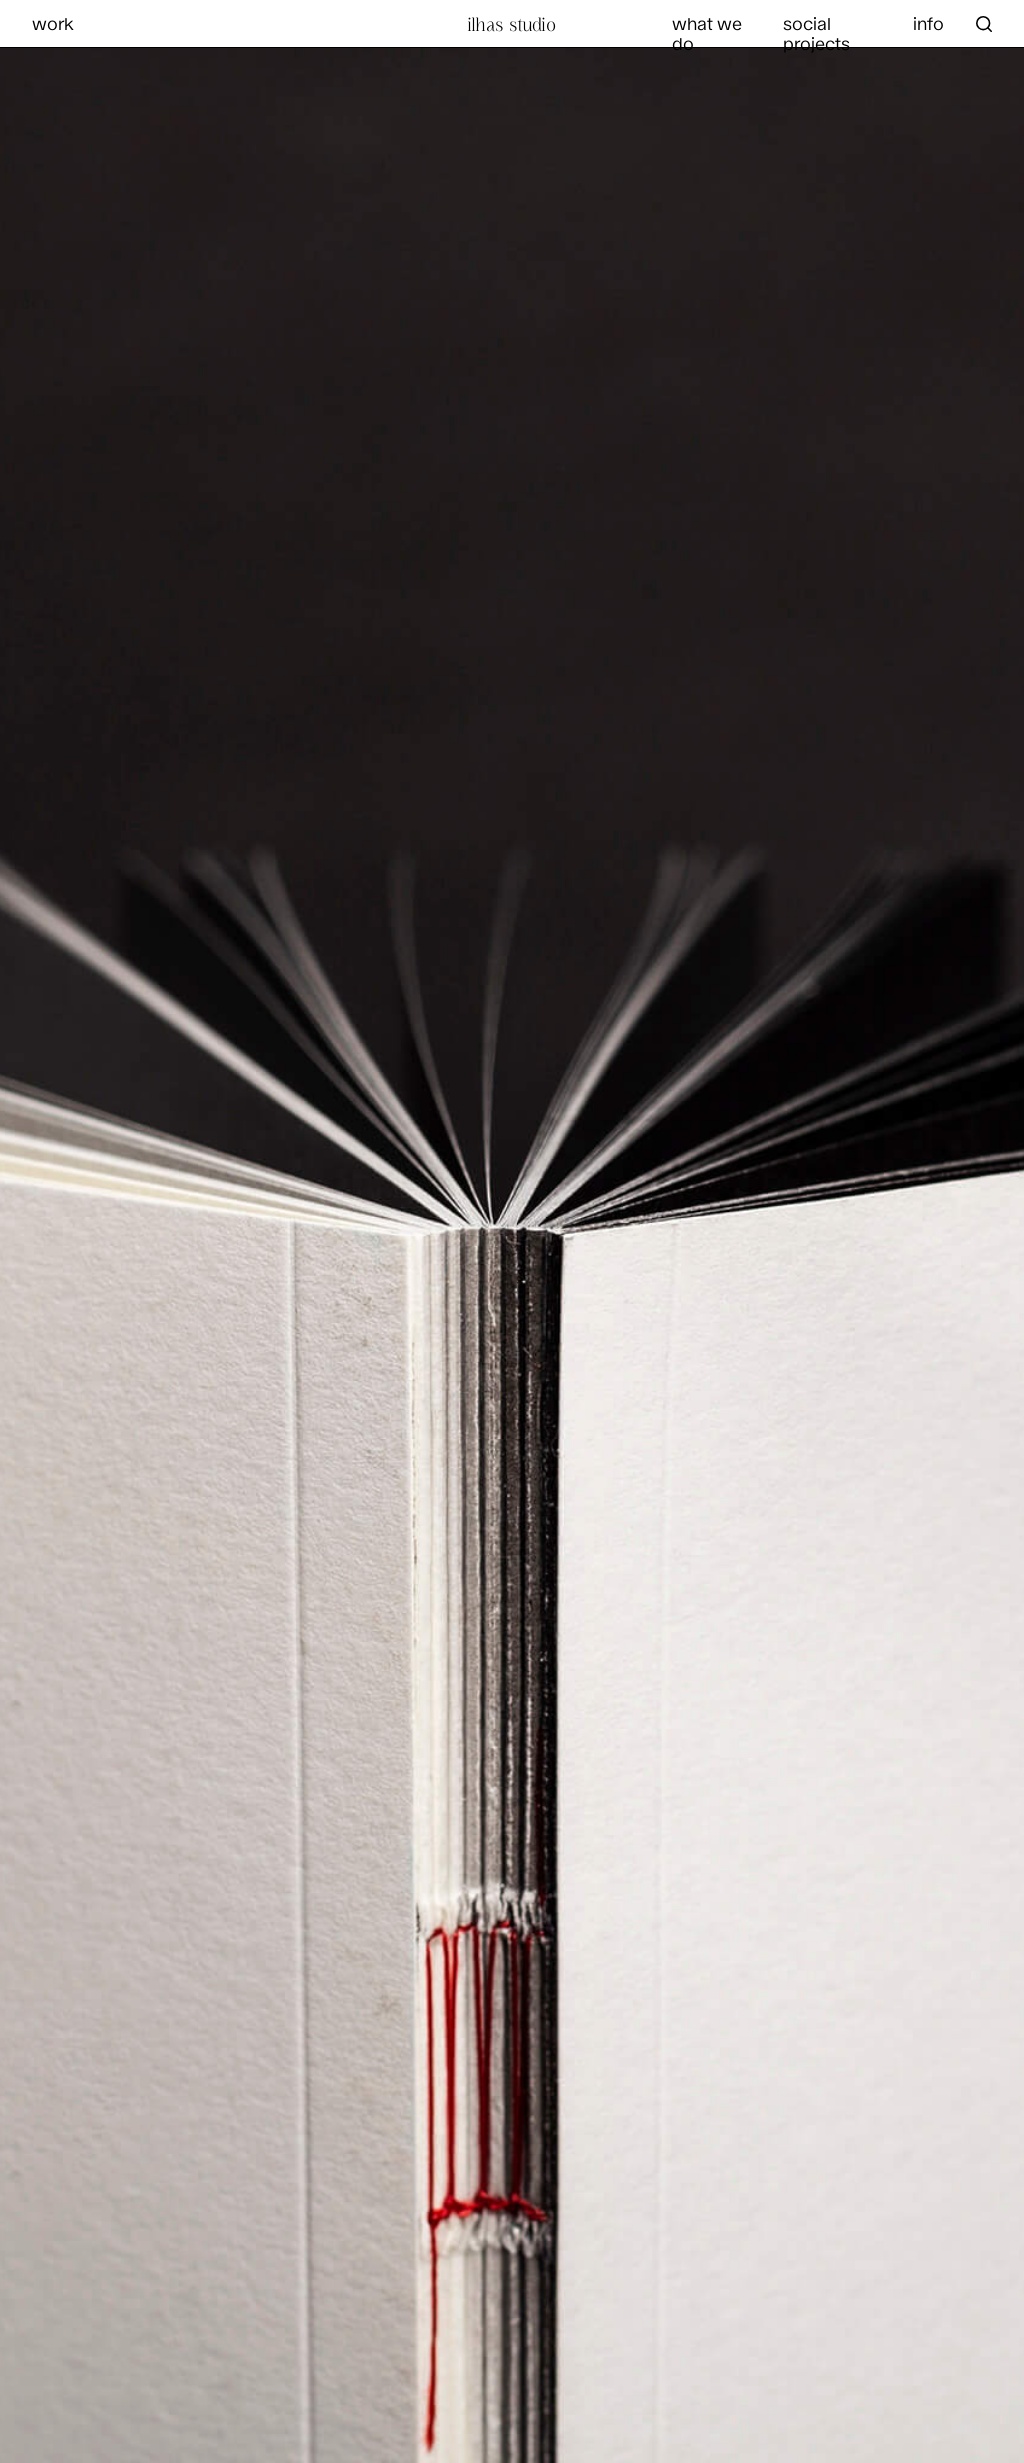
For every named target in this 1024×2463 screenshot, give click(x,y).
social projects (816, 33)
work (53, 23)
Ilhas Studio (511, 24)
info (928, 23)
